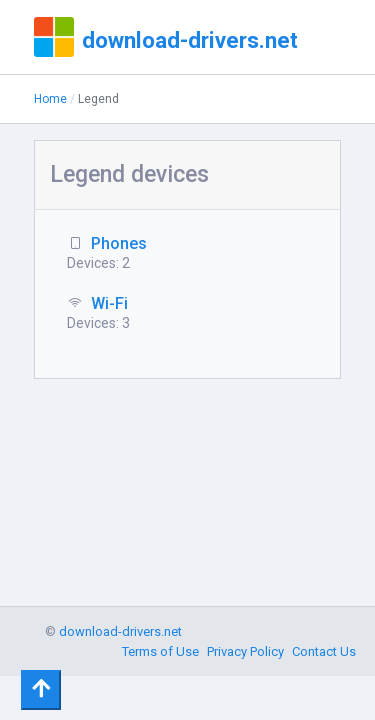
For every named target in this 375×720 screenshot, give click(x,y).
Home (50, 99)
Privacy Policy (245, 651)
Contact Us (324, 651)
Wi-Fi (109, 303)
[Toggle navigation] (41, 690)
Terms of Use (160, 651)
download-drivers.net (190, 40)
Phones (119, 243)
